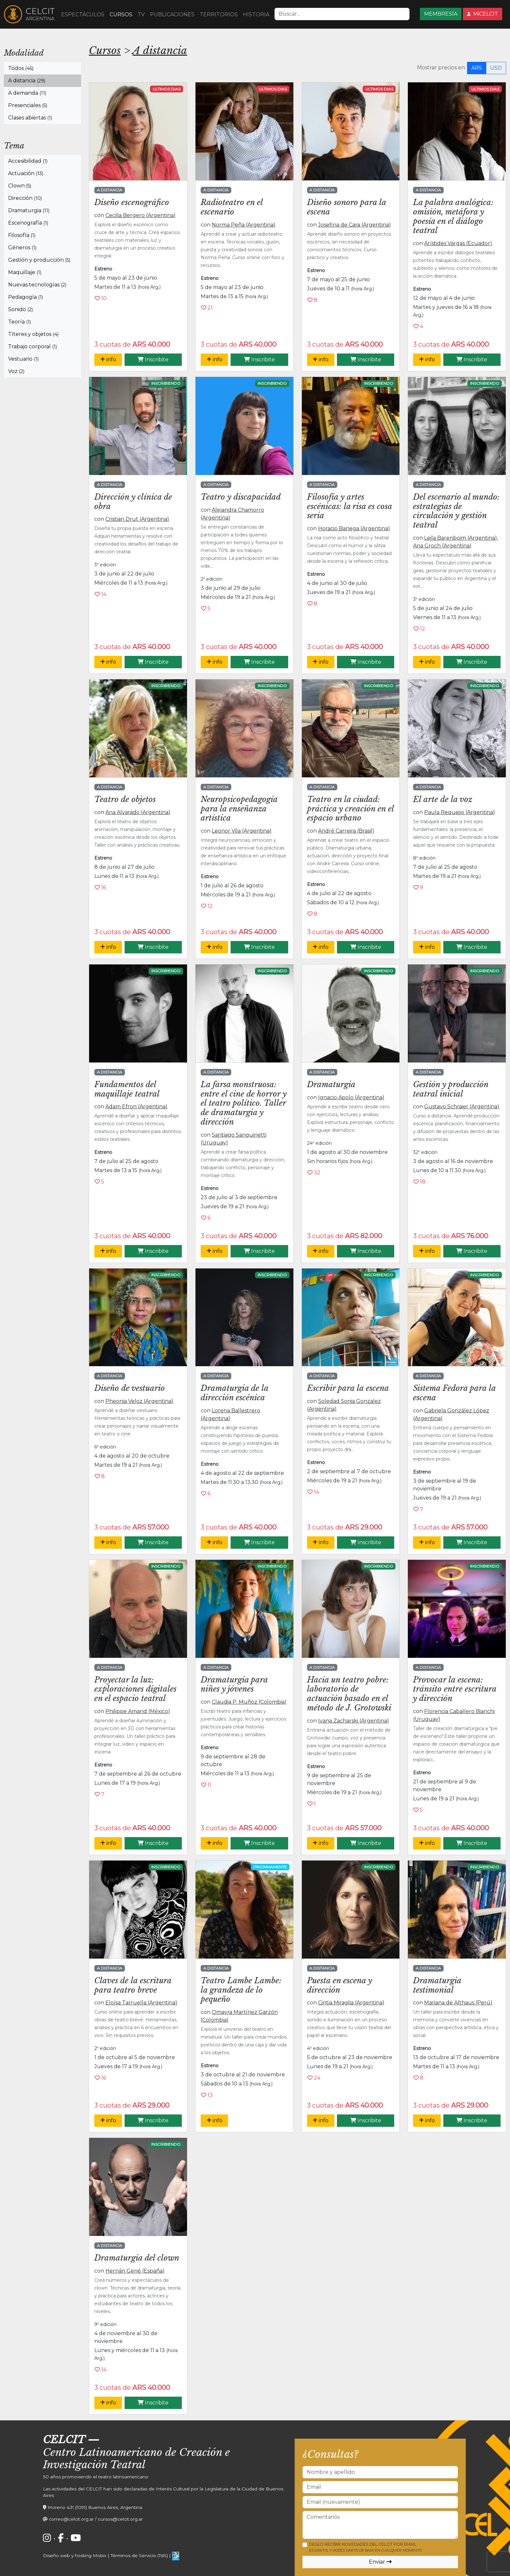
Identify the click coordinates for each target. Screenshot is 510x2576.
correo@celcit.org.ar (71, 2519)
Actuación (25, 173)
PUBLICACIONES (172, 14)
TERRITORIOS (219, 14)
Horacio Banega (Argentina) (354, 528)
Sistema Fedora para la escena (454, 1392)
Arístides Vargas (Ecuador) (458, 243)
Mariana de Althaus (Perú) (458, 2003)
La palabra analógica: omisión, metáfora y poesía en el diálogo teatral (453, 216)
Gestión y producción (39, 260)
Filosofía (21, 235)
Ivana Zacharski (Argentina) (353, 1721)
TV (141, 14)
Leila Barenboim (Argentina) (460, 538)
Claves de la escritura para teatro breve (132, 1985)
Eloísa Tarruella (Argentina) (141, 2003)
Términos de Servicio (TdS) (139, 2555)
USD (496, 68)
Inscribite (153, 359)
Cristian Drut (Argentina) (137, 519)
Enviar (380, 2562)
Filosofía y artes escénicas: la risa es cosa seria (349, 506)
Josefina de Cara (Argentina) (354, 225)
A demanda (27, 93)
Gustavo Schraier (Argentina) (461, 1106)
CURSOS (121, 14)
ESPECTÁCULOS (82, 14)
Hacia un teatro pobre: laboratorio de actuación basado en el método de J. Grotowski (349, 1693)
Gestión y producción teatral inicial (450, 1089)
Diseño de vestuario (129, 1388)
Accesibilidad (27, 161)
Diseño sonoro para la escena (346, 207)
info (108, 359)
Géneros (22, 247)
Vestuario (23, 359)
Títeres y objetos (33, 334)
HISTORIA (256, 14)
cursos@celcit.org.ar (120, 2519)
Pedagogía (25, 297)
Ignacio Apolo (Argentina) (351, 1097)
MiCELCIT (482, 14)
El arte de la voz (442, 799)
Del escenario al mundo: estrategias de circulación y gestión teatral (456, 511)
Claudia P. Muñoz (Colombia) (249, 1702)
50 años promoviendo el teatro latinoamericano (95, 2476)
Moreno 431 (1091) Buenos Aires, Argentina (94, 2507)
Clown (19, 186)
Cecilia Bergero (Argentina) (140, 215)
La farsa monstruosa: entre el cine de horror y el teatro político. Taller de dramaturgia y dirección (244, 1103)
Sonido (20, 309)
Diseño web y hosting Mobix (74, 2555)
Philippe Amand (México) (137, 1711)
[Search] (342, 14)
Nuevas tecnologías (37, 285)
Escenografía (28, 223)
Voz (16, 371)
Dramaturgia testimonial (437, 1985)
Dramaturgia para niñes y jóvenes (234, 1684)
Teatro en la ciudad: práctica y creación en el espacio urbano (350, 809)
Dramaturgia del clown (136, 2258)
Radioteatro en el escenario (232, 207)
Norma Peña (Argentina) (243, 225)
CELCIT (64, 2439)
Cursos (105, 50)
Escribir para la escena (348, 1388)
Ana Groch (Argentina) (442, 546)
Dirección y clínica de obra (133, 501)
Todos (21, 68)
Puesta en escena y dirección (339, 1985)
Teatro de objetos (125, 799)
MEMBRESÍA (440, 14)
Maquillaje (24, 272)
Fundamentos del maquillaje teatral (127, 1089)
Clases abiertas (30, 118)
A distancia (26, 80)
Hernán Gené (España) (135, 2271)
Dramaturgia (28, 210)
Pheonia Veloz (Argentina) (139, 1401)
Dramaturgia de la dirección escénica (234, 1392)
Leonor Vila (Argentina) (242, 831)
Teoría (19, 322)
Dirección (25, 198)
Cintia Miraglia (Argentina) (351, 2003)
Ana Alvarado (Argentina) (137, 812)
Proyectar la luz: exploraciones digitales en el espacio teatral (135, 1689)
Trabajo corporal (32, 346)
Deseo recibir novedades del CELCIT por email (365, 2547)
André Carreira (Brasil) (346, 831)
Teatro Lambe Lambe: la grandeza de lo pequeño (241, 1990)
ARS (476, 68)
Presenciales (27, 105)
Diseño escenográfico (131, 202)
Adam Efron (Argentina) (136, 1106)
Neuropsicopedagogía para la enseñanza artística (239, 809)
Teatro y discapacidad (241, 497)
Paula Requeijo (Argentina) (459, 812)
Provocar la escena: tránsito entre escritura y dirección (454, 1689)
